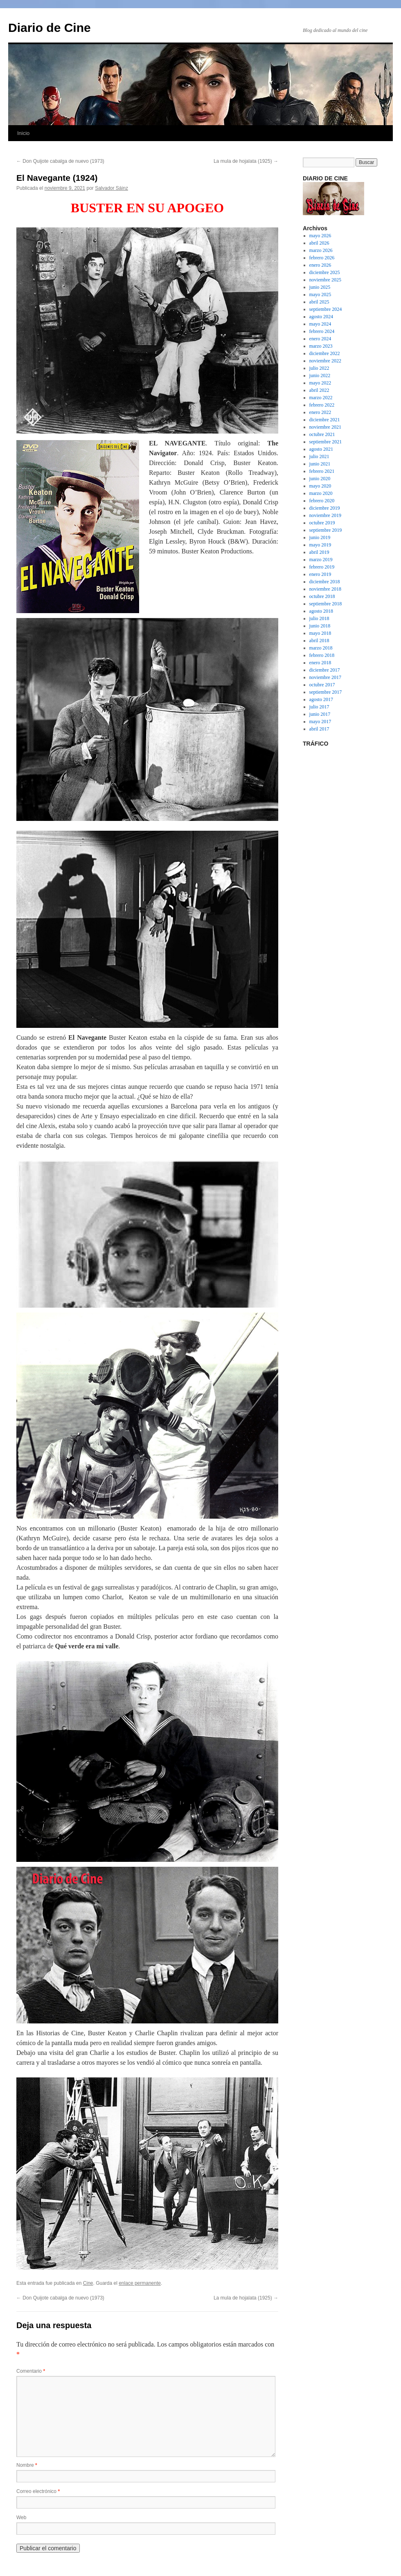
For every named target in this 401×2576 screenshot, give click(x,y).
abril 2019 (319, 552)
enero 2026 (320, 265)
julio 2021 (319, 456)
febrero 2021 (322, 471)
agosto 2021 (321, 449)
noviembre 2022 (325, 361)
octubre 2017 (322, 685)
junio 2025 (320, 287)
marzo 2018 (321, 648)
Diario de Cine (49, 27)
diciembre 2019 (324, 508)
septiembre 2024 (325, 309)
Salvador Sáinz (111, 188)
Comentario (30, 2371)
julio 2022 (319, 368)
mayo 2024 (320, 324)
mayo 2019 (320, 545)
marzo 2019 (321, 559)
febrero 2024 (322, 331)
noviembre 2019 (325, 515)
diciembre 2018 (324, 581)
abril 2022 (319, 390)
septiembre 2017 (325, 692)
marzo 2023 (321, 346)
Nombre (26, 2465)
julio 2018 (319, 618)
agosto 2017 (321, 699)
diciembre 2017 (324, 670)
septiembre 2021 (325, 442)
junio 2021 (320, 464)
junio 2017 (320, 714)
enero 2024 (320, 339)
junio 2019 (320, 537)
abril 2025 (319, 302)
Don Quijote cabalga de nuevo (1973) (60, 161)
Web (21, 2517)
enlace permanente (140, 2283)
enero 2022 (320, 412)
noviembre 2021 (325, 427)
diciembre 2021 (324, 420)
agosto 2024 (321, 316)
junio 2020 (320, 478)
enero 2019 (320, 574)
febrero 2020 (322, 501)
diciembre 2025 (324, 272)
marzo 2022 (321, 397)
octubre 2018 (322, 596)
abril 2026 (319, 243)
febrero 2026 (322, 258)
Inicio (23, 133)
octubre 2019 (322, 523)
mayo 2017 (320, 721)
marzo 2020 (321, 493)
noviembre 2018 (325, 589)
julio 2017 (319, 707)
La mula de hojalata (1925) (246, 161)
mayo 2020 (320, 486)
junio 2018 (320, 626)
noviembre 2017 (325, 677)
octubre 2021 (322, 434)
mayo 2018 (320, 633)
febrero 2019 (322, 567)
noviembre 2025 (325, 280)
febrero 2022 (322, 405)
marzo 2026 (321, 250)
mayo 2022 (320, 383)
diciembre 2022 (324, 353)
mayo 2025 (320, 294)
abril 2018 (319, 640)
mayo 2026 (320, 235)
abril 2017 (319, 729)
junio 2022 (320, 375)
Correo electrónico (38, 2491)
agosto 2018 (321, 611)
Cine (88, 2283)
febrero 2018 (322, 655)
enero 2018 (320, 662)
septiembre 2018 (325, 604)
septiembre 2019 (325, 530)
